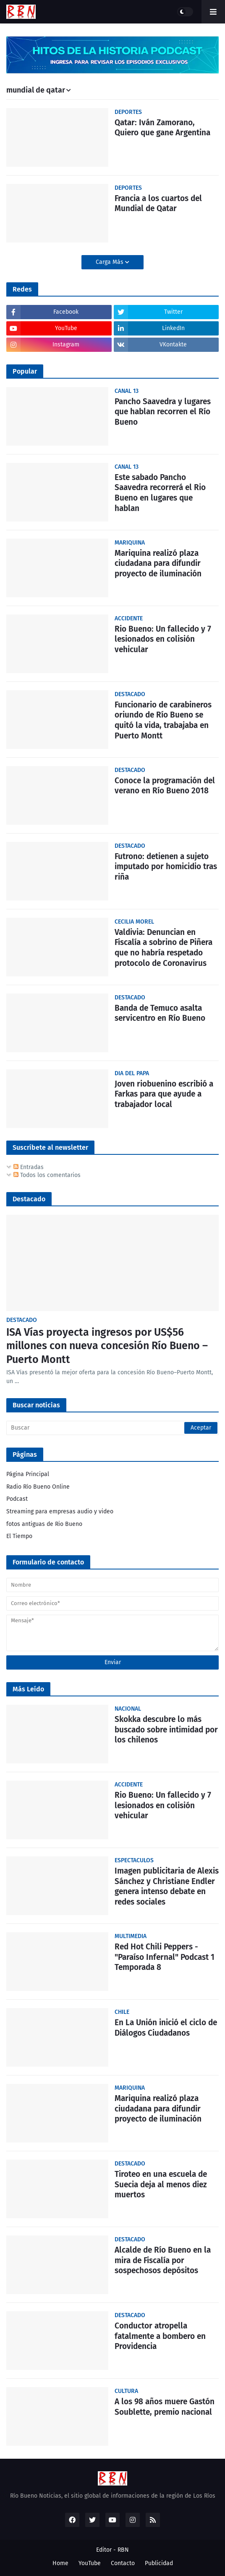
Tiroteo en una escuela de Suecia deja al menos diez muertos (161, 2184)
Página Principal (27, 1474)
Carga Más (110, 262)
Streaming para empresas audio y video (59, 1511)
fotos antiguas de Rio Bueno (44, 1524)
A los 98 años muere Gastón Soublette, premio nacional (165, 2407)
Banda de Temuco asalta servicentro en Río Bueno (160, 1013)
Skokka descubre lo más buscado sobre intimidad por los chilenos (166, 1729)
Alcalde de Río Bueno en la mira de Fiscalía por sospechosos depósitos (163, 2260)
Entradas (28, 1167)
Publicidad (159, 2563)
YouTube (89, 2563)
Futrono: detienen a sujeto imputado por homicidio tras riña (166, 867)
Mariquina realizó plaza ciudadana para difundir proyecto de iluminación (158, 563)
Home (60, 2563)
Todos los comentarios (47, 1175)
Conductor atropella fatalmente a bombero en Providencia (160, 2336)
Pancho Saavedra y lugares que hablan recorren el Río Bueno (163, 412)
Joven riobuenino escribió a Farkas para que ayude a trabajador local (164, 1094)
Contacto (123, 2563)
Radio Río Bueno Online (38, 1486)
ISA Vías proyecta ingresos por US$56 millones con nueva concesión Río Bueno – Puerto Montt (107, 1346)
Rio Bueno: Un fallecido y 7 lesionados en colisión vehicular (163, 639)
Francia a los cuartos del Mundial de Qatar (158, 204)
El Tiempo (19, 1536)
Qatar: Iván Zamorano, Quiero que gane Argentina (162, 128)
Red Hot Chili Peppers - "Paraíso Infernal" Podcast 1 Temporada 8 (165, 1957)
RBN (123, 2549)
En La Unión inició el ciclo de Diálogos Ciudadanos (166, 2028)
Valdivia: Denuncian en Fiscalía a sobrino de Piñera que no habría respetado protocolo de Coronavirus (163, 947)
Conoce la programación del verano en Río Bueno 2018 (165, 786)
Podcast (17, 1498)
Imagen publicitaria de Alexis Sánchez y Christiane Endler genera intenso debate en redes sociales (167, 1886)
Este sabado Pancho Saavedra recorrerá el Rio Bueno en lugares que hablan (160, 492)
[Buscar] (112, 1428)
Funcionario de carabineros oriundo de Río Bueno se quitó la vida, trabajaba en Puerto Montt (163, 720)
